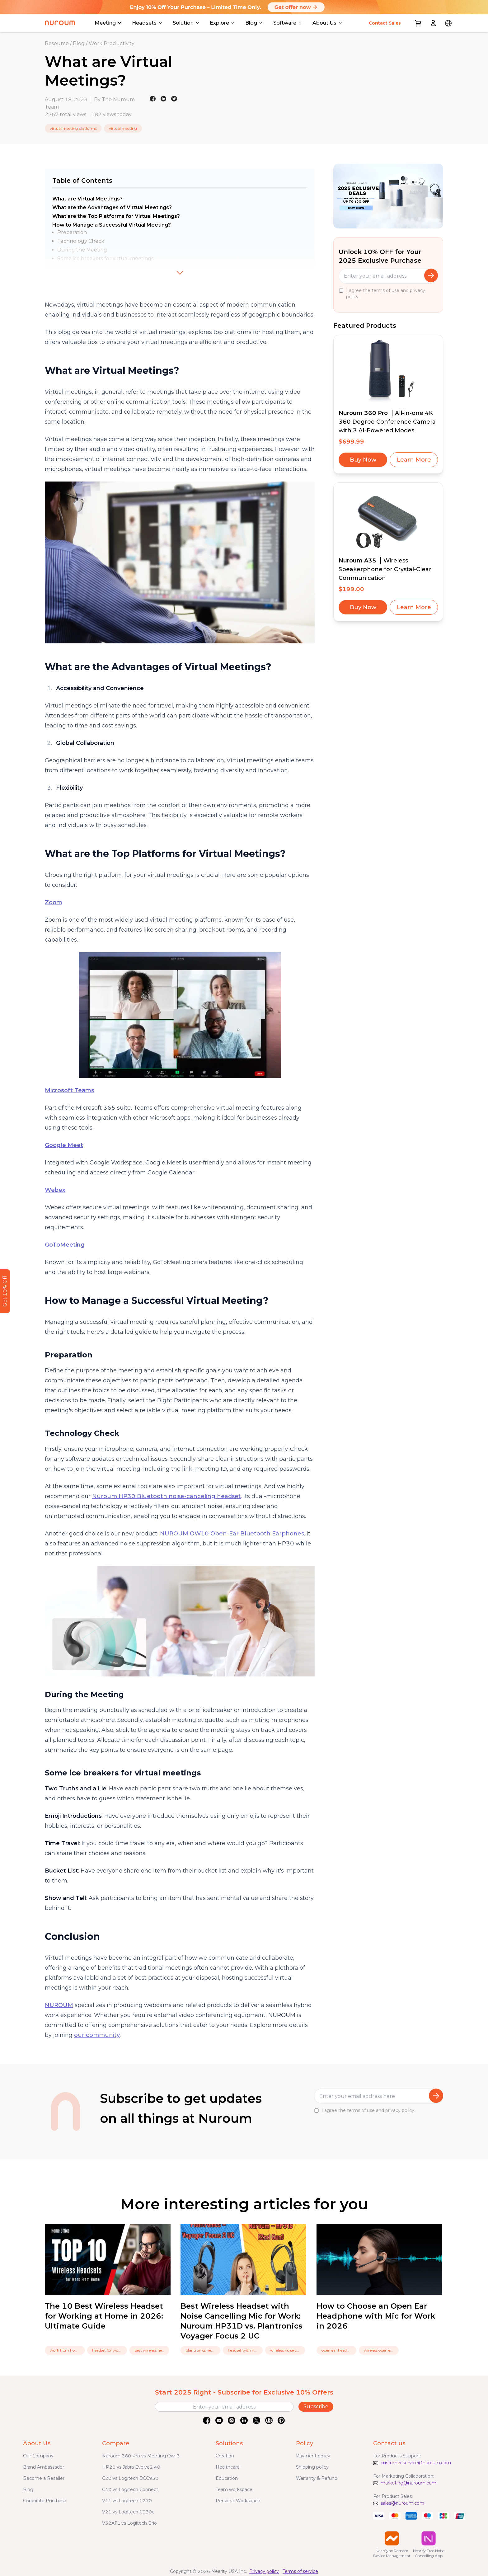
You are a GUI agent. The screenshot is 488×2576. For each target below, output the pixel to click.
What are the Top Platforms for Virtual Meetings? (116, 216)
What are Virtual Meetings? (87, 199)
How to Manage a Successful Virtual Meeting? (111, 225)
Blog (79, 43)
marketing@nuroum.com (408, 2483)
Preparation (72, 232)
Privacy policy (264, 2571)
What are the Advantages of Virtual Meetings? (112, 207)
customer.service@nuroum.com (416, 2463)
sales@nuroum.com (402, 2503)
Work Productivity (111, 43)
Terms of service (300, 2571)
